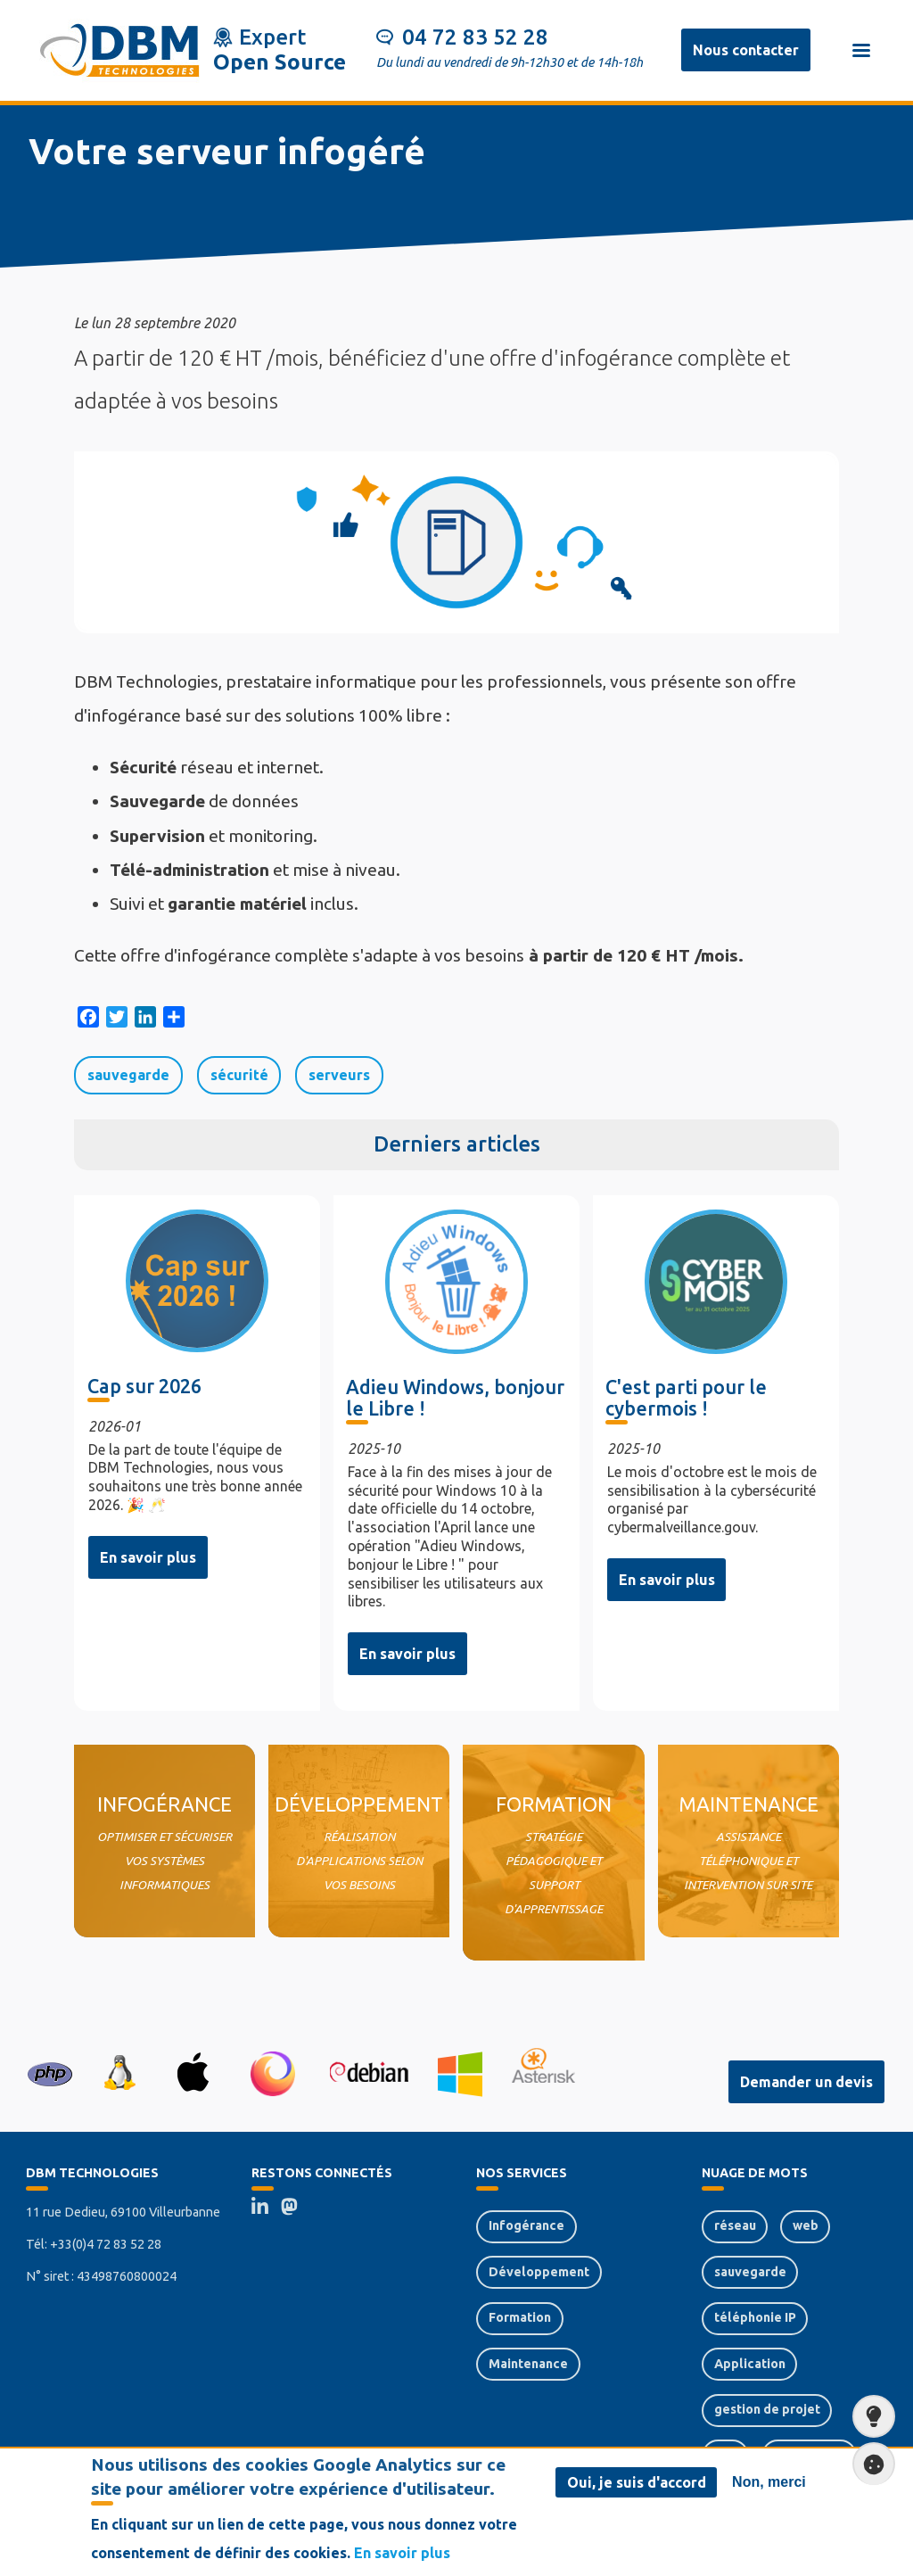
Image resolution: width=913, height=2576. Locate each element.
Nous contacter (746, 50)
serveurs (339, 1075)
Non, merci (769, 2482)
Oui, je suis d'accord (636, 2483)
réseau (735, 2225)
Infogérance (526, 2225)
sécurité (239, 1075)
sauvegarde (128, 1075)
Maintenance (528, 2364)
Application (750, 2364)
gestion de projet (767, 2409)
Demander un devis (806, 2082)
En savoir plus (148, 1557)
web (805, 2225)
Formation (520, 2317)
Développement (539, 2272)
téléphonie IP (755, 2317)
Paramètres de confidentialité (868, 2464)
